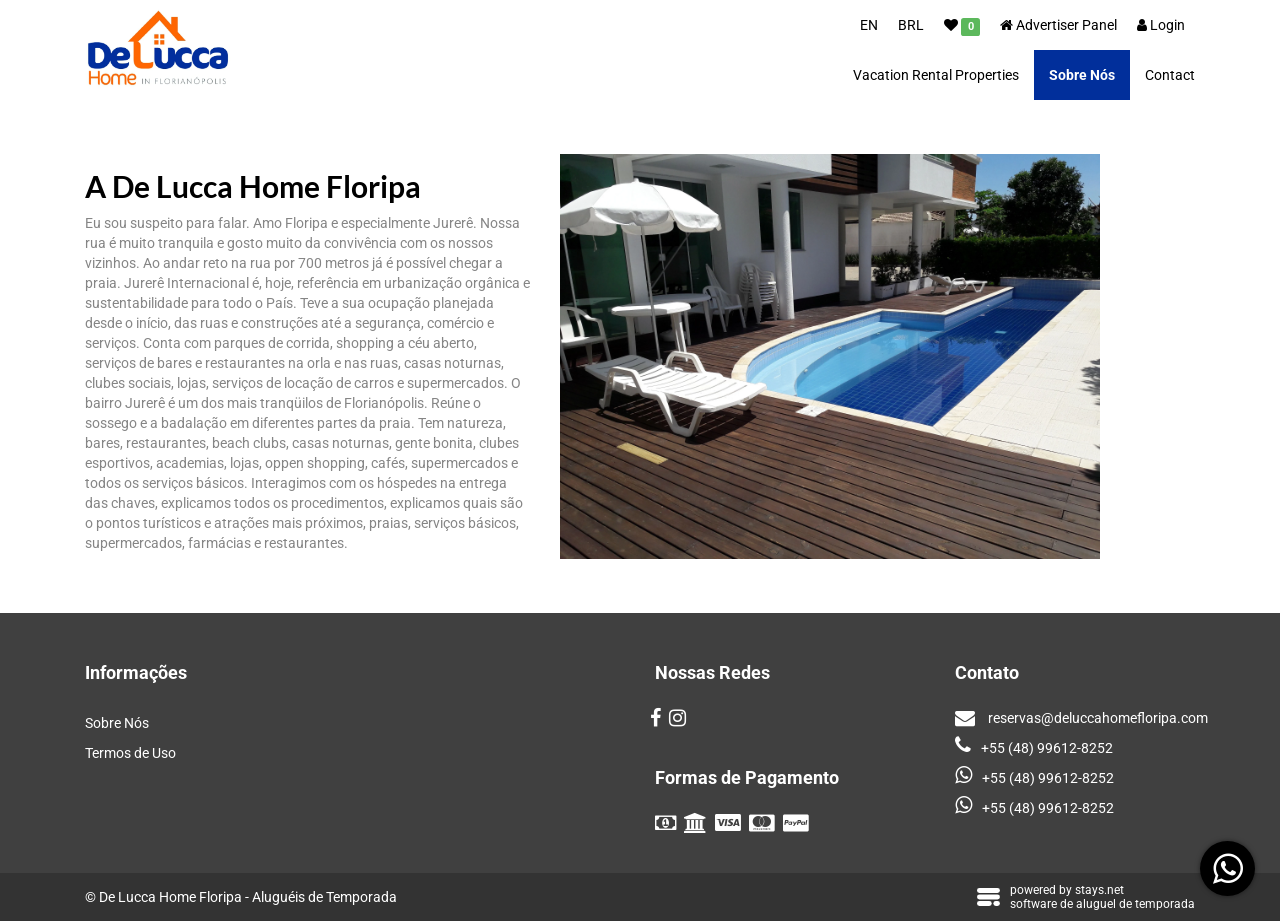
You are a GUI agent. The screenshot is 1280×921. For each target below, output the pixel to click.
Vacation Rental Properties (936, 75)
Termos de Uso (130, 753)
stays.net (1099, 890)
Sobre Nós (1082, 75)
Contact (1170, 75)
